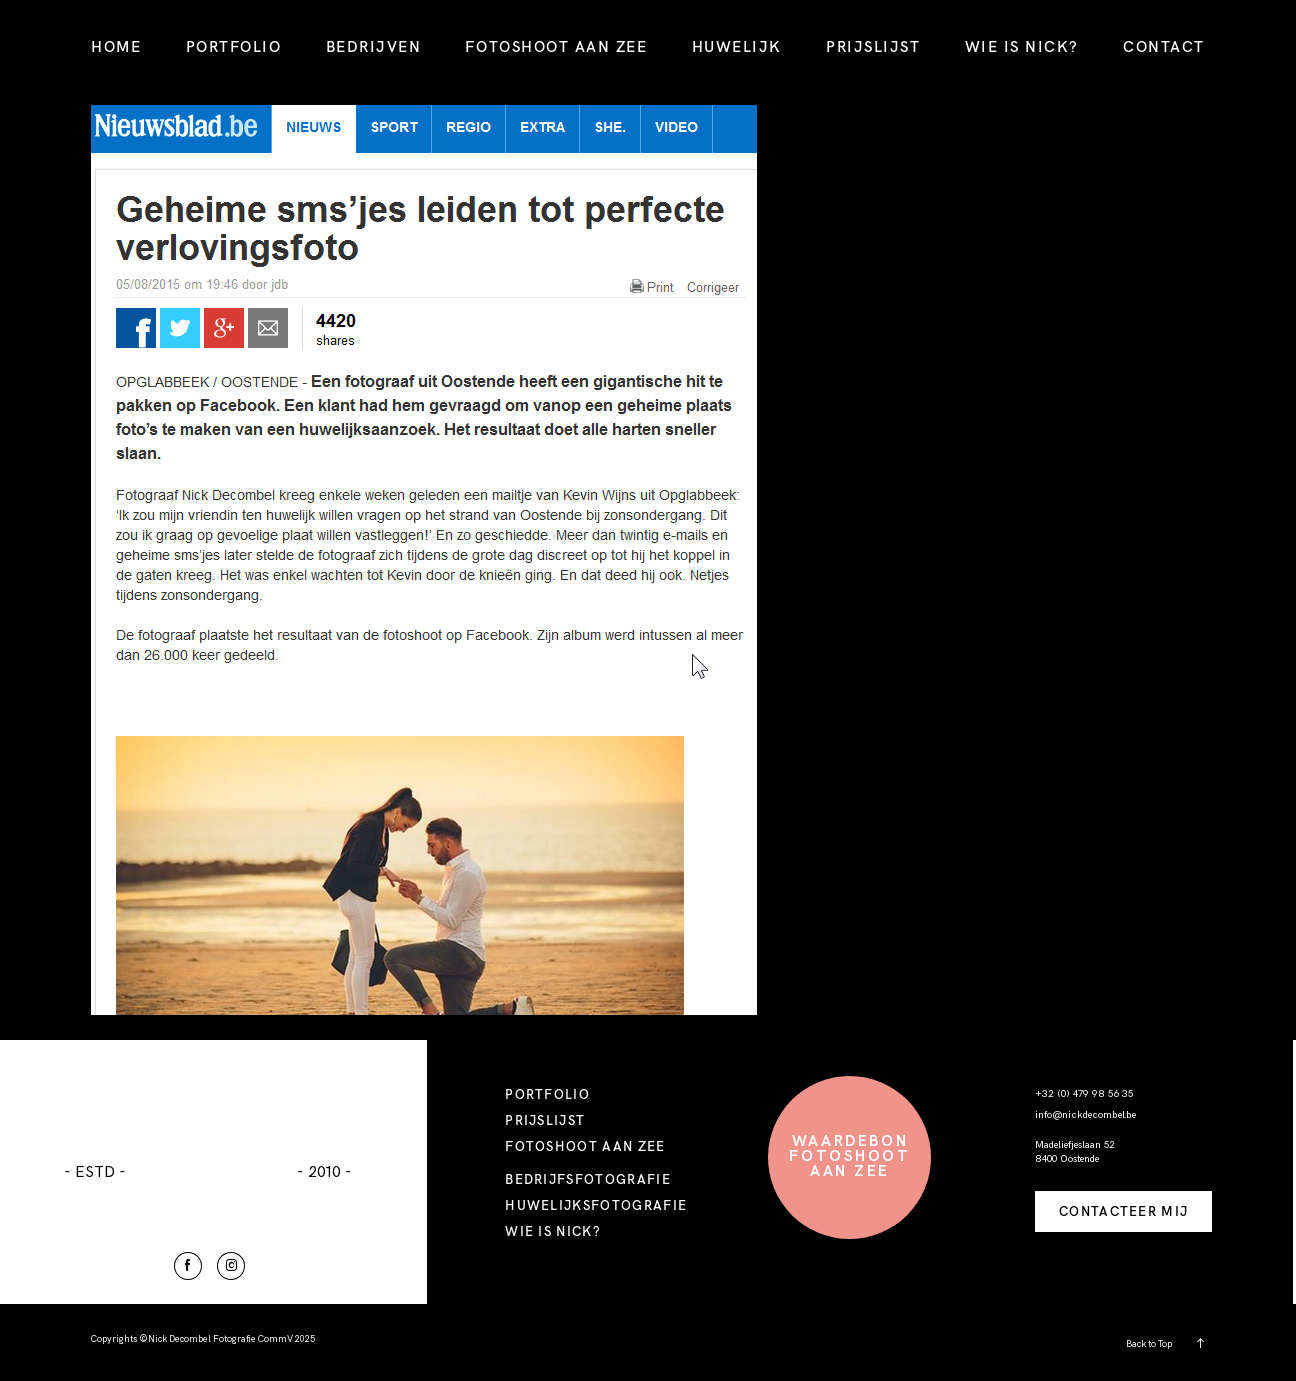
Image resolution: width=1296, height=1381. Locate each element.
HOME (116, 46)
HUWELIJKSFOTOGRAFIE (596, 1205)
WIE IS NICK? (1022, 46)
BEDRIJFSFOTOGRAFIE (588, 1179)
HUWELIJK (737, 46)
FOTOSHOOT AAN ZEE (556, 46)
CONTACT (1164, 46)
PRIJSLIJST (873, 46)
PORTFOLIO (234, 46)
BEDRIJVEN (374, 46)
